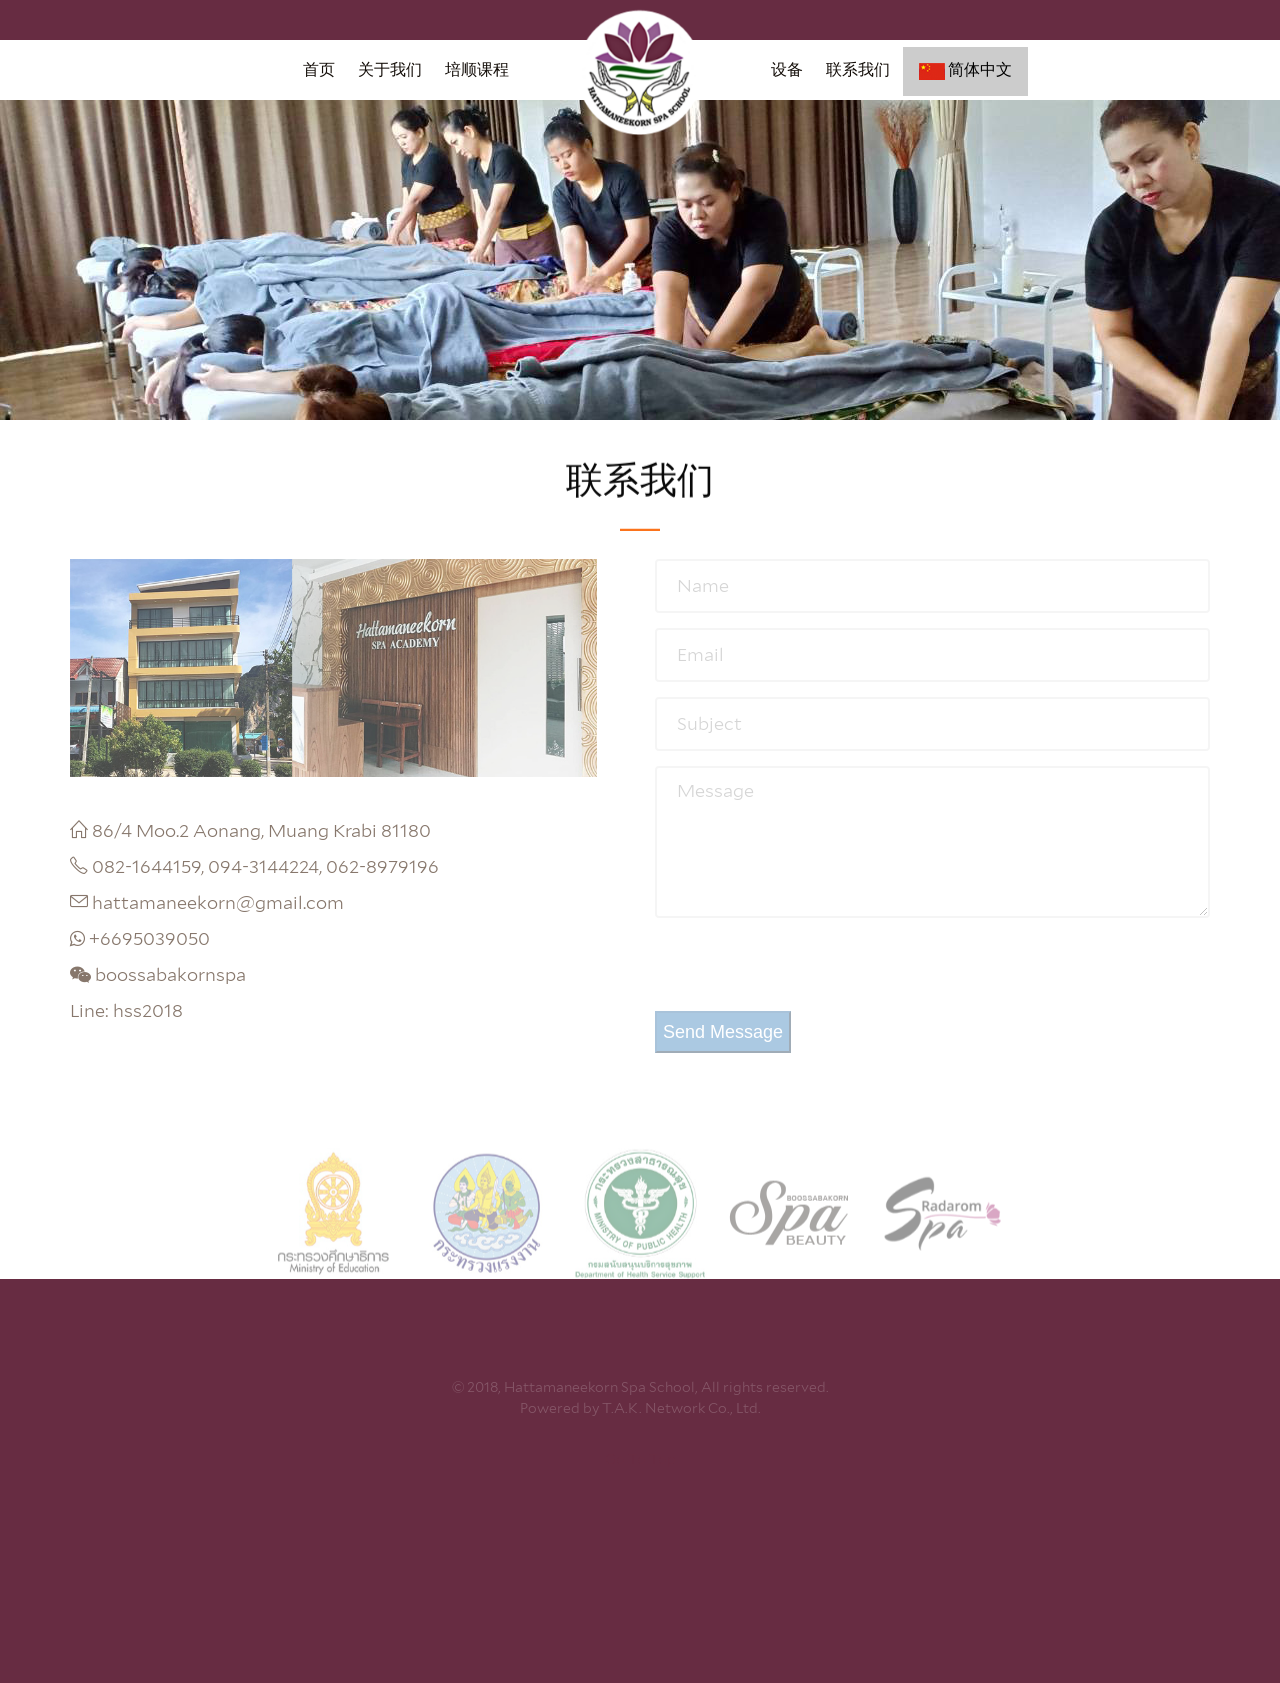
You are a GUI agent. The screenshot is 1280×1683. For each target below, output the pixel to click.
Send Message (723, 1032)
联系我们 (858, 69)
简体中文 (965, 70)
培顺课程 (477, 69)
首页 (319, 69)
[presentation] (807, 972)
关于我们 (390, 69)
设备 (787, 69)
